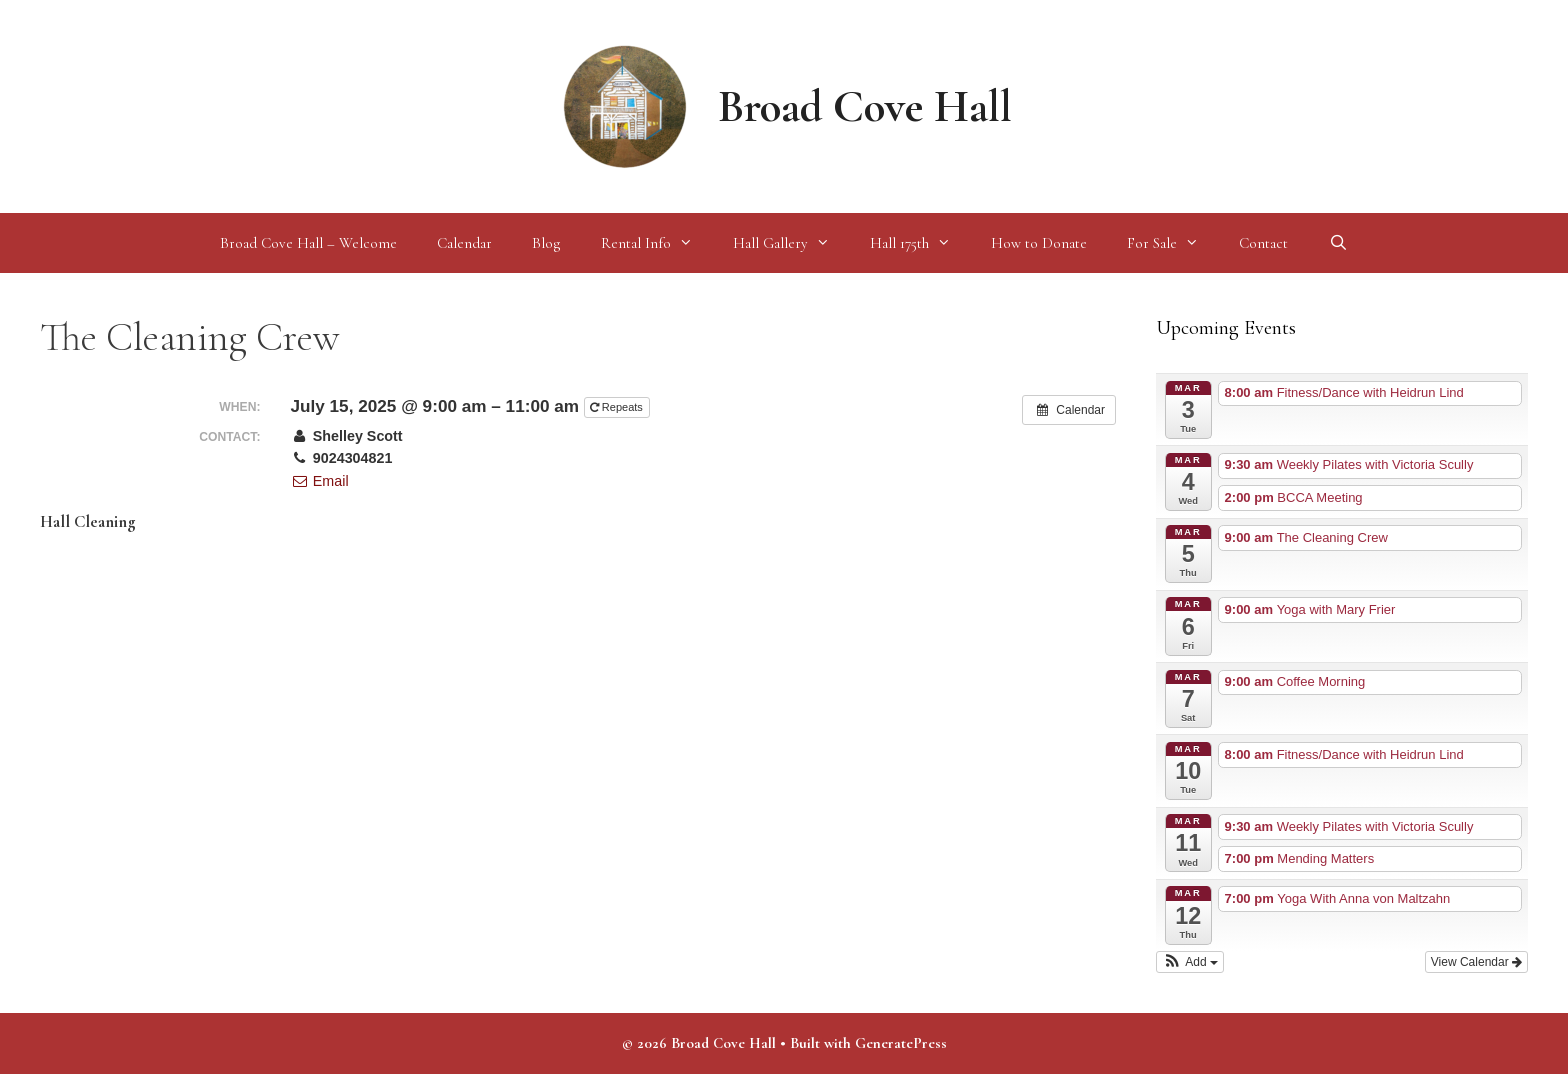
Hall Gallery (791, 243)
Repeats (618, 407)
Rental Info (657, 243)
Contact (1263, 243)
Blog (546, 243)
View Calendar (1476, 962)
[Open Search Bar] (1337, 243)
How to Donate (1039, 243)
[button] (1190, 962)
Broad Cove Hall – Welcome (308, 243)
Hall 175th (920, 243)
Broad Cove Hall (865, 106)
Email (319, 481)
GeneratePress (901, 1043)
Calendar (464, 243)
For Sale (1173, 243)
